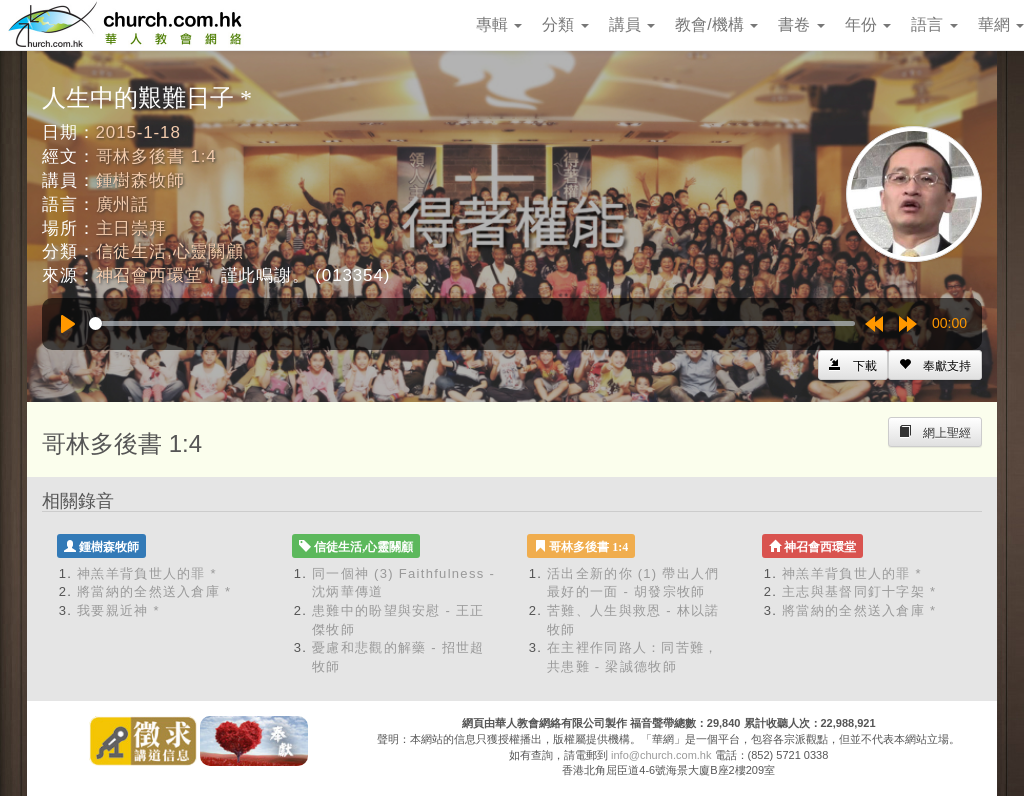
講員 (632, 24)
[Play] (68, 324)
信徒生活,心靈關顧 (170, 251)
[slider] (472, 323)
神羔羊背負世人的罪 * (147, 573)
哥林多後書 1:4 (156, 156)
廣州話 (123, 204)
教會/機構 (716, 24)
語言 (934, 24)
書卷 (801, 24)
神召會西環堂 (149, 275)
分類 (565, 24)
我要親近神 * (118, 610)
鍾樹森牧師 (140, 180)
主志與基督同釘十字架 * (859, 591)
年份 (868, 24)
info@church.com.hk (661, 755)
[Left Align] (935, 365)
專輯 (499, 24)
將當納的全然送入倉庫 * (154, 591)
